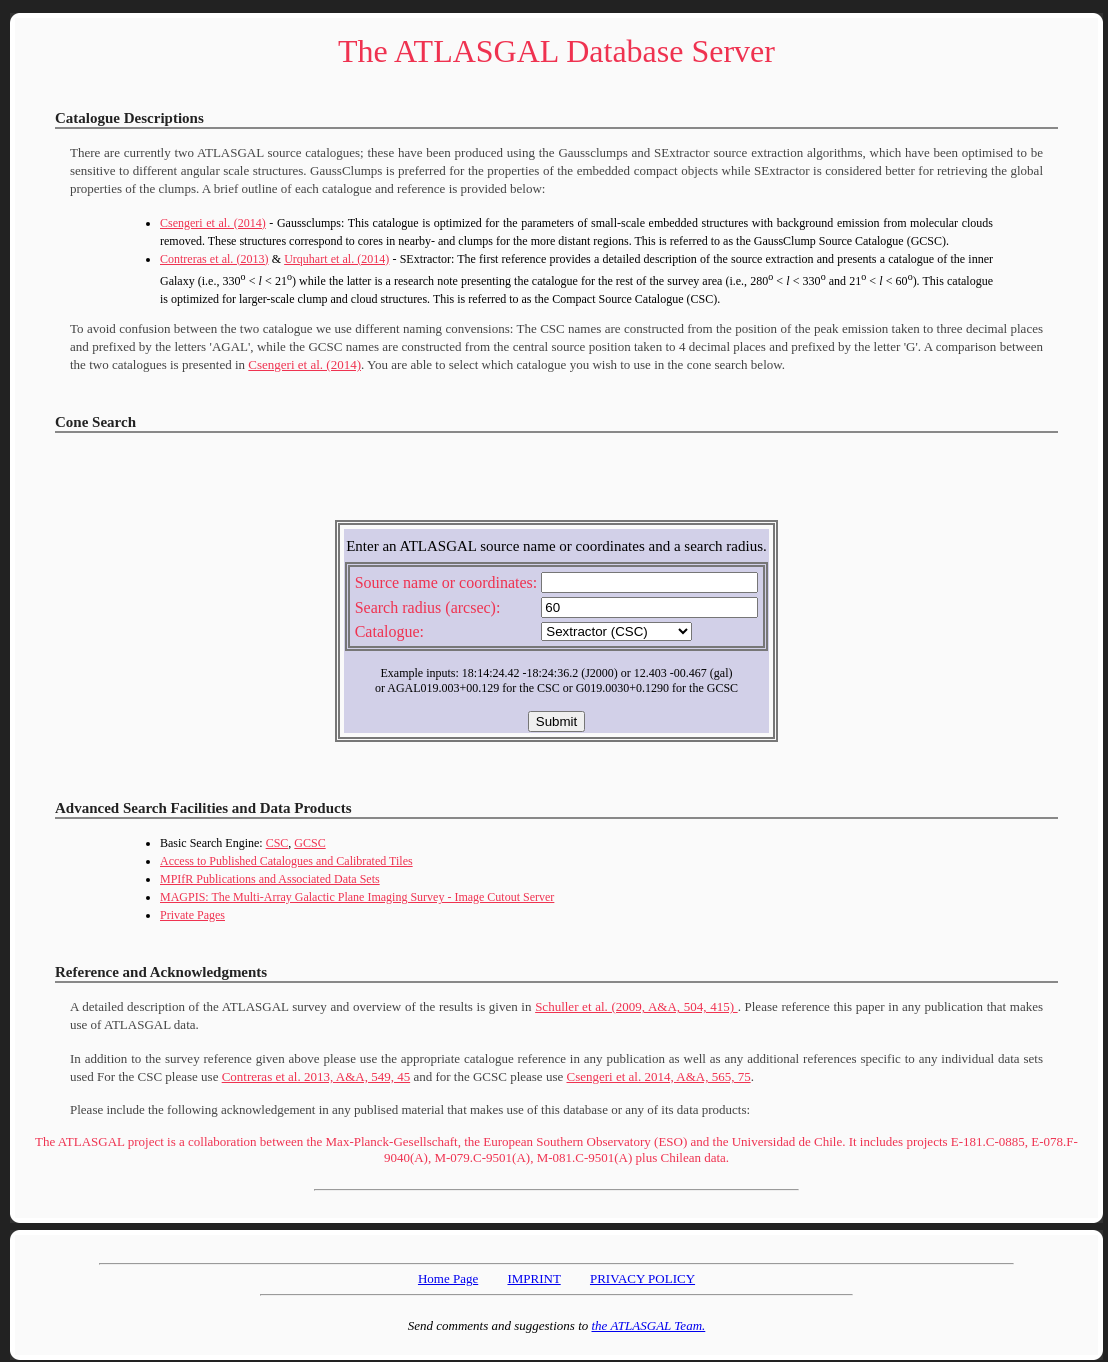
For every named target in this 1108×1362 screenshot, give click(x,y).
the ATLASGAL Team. (649, 1325)
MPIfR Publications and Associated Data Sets (270, 879)
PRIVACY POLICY (642, 1278)
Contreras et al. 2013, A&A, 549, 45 (316, 1076)
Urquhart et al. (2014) (336, 259)
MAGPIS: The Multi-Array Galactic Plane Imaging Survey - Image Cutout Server (357, 897)
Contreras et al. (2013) (214, 259)
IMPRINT (533, 1278)
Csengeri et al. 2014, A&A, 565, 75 (658, 1076)
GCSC (309, 843)
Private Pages (192, 915)
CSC (277, 843)
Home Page (448, 1278)
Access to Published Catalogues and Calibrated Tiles (286, 861)
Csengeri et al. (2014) (213, 223)
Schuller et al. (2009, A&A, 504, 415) (636, 1006)
